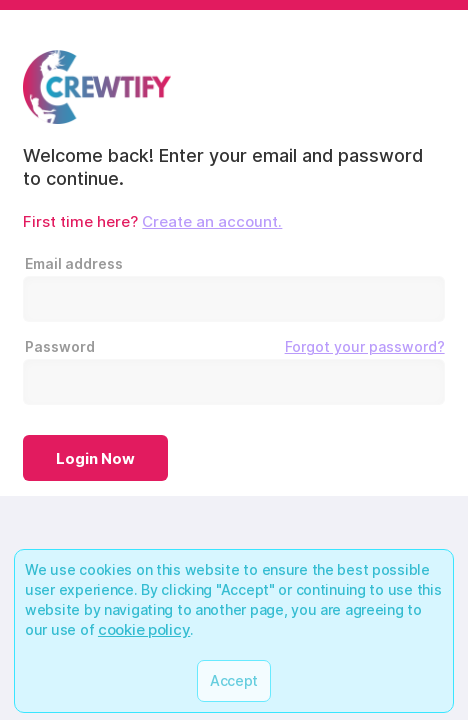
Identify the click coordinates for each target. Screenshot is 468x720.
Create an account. (212, 221)
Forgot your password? (365, 346)
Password (234, 347)
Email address (74, 263)
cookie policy (144, 629)
